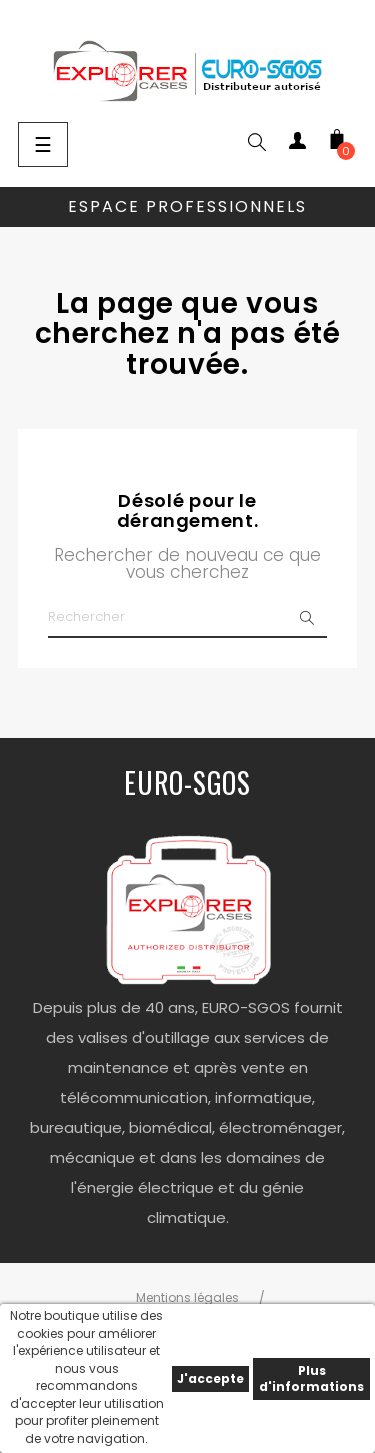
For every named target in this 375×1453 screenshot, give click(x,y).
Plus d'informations (311, 1378)
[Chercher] (187, 618)
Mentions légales (187, 1297)
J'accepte (210, 1378)
